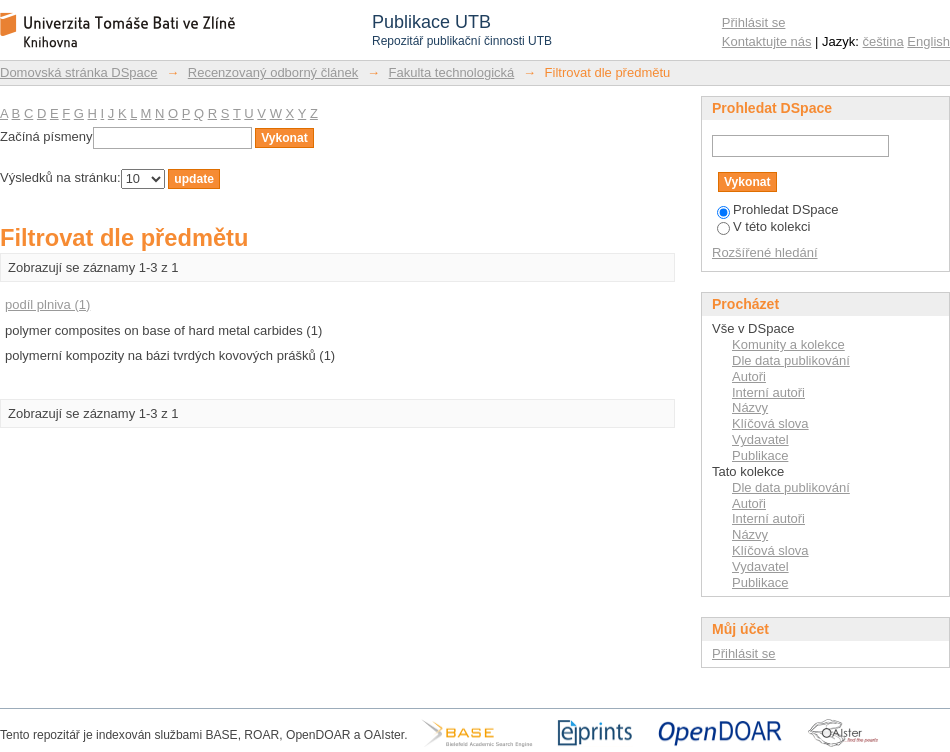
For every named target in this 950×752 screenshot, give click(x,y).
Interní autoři (768, 392)
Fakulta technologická (452, 72)
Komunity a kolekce (788, 344)
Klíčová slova (770, 423)
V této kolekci (763, 226)
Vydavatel (760, 439)
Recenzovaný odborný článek (273, 72)
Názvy (750, 407)
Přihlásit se (754, 22)
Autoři (749, 376)
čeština (883, 41)
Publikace (760, 455)
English (928, 41)
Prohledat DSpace (778, 209)
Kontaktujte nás (767, 41)
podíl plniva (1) (47, 304)
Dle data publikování (791, 360)
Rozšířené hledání (765, 252)
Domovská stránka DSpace (79, 72)
